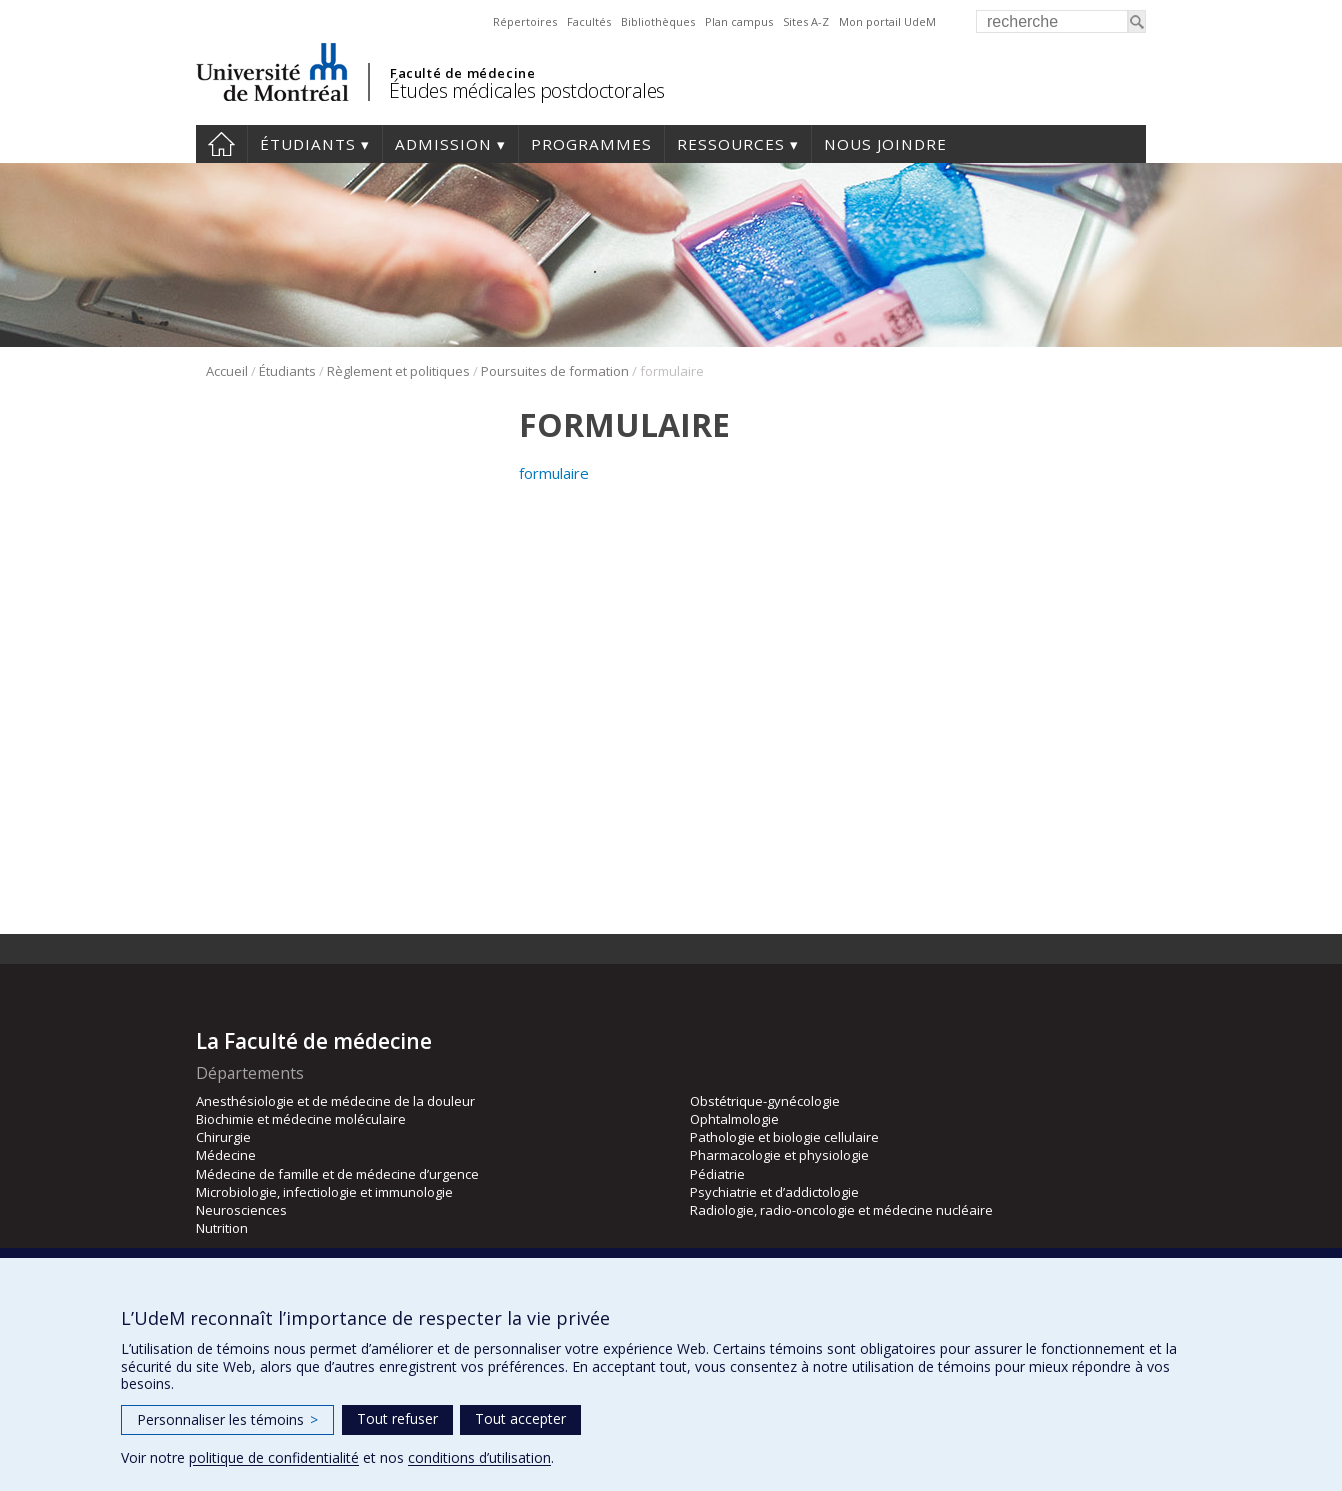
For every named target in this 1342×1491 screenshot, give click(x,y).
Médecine (226, 1155)
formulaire (554, 473)
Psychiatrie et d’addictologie (774, 1192)
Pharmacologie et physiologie (779, 1155)
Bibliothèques (658, 21)
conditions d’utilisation (479, 1457)
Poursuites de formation (555, 371)
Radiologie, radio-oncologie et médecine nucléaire (841, 1210)
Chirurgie (223, 1137)
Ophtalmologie (734, 1119)
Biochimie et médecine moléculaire (301, 1119)
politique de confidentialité (274, 1457)
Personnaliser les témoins (227, 1419)
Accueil (221, 144)
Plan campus (739, 21)
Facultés (589, 21)
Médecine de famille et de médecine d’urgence (337, 1174)
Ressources (731, 144)
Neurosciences (241, 1210)
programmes (591, 144)
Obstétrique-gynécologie (765, 1101)
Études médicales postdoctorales (527, 90)
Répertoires (525, 21)
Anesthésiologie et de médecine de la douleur (335, 1101)
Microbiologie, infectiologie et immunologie (324, 1192)
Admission (443, 144)
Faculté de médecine (462, 73)
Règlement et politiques (398, 371)
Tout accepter (520, 1418)
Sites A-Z (806, 21)
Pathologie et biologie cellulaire (784, 1137)
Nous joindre (885, 144)
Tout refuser (397, 1418)
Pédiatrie (717, 1174)
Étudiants (308, 144)
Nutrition (222, 1228)
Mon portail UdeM (887, 21)
